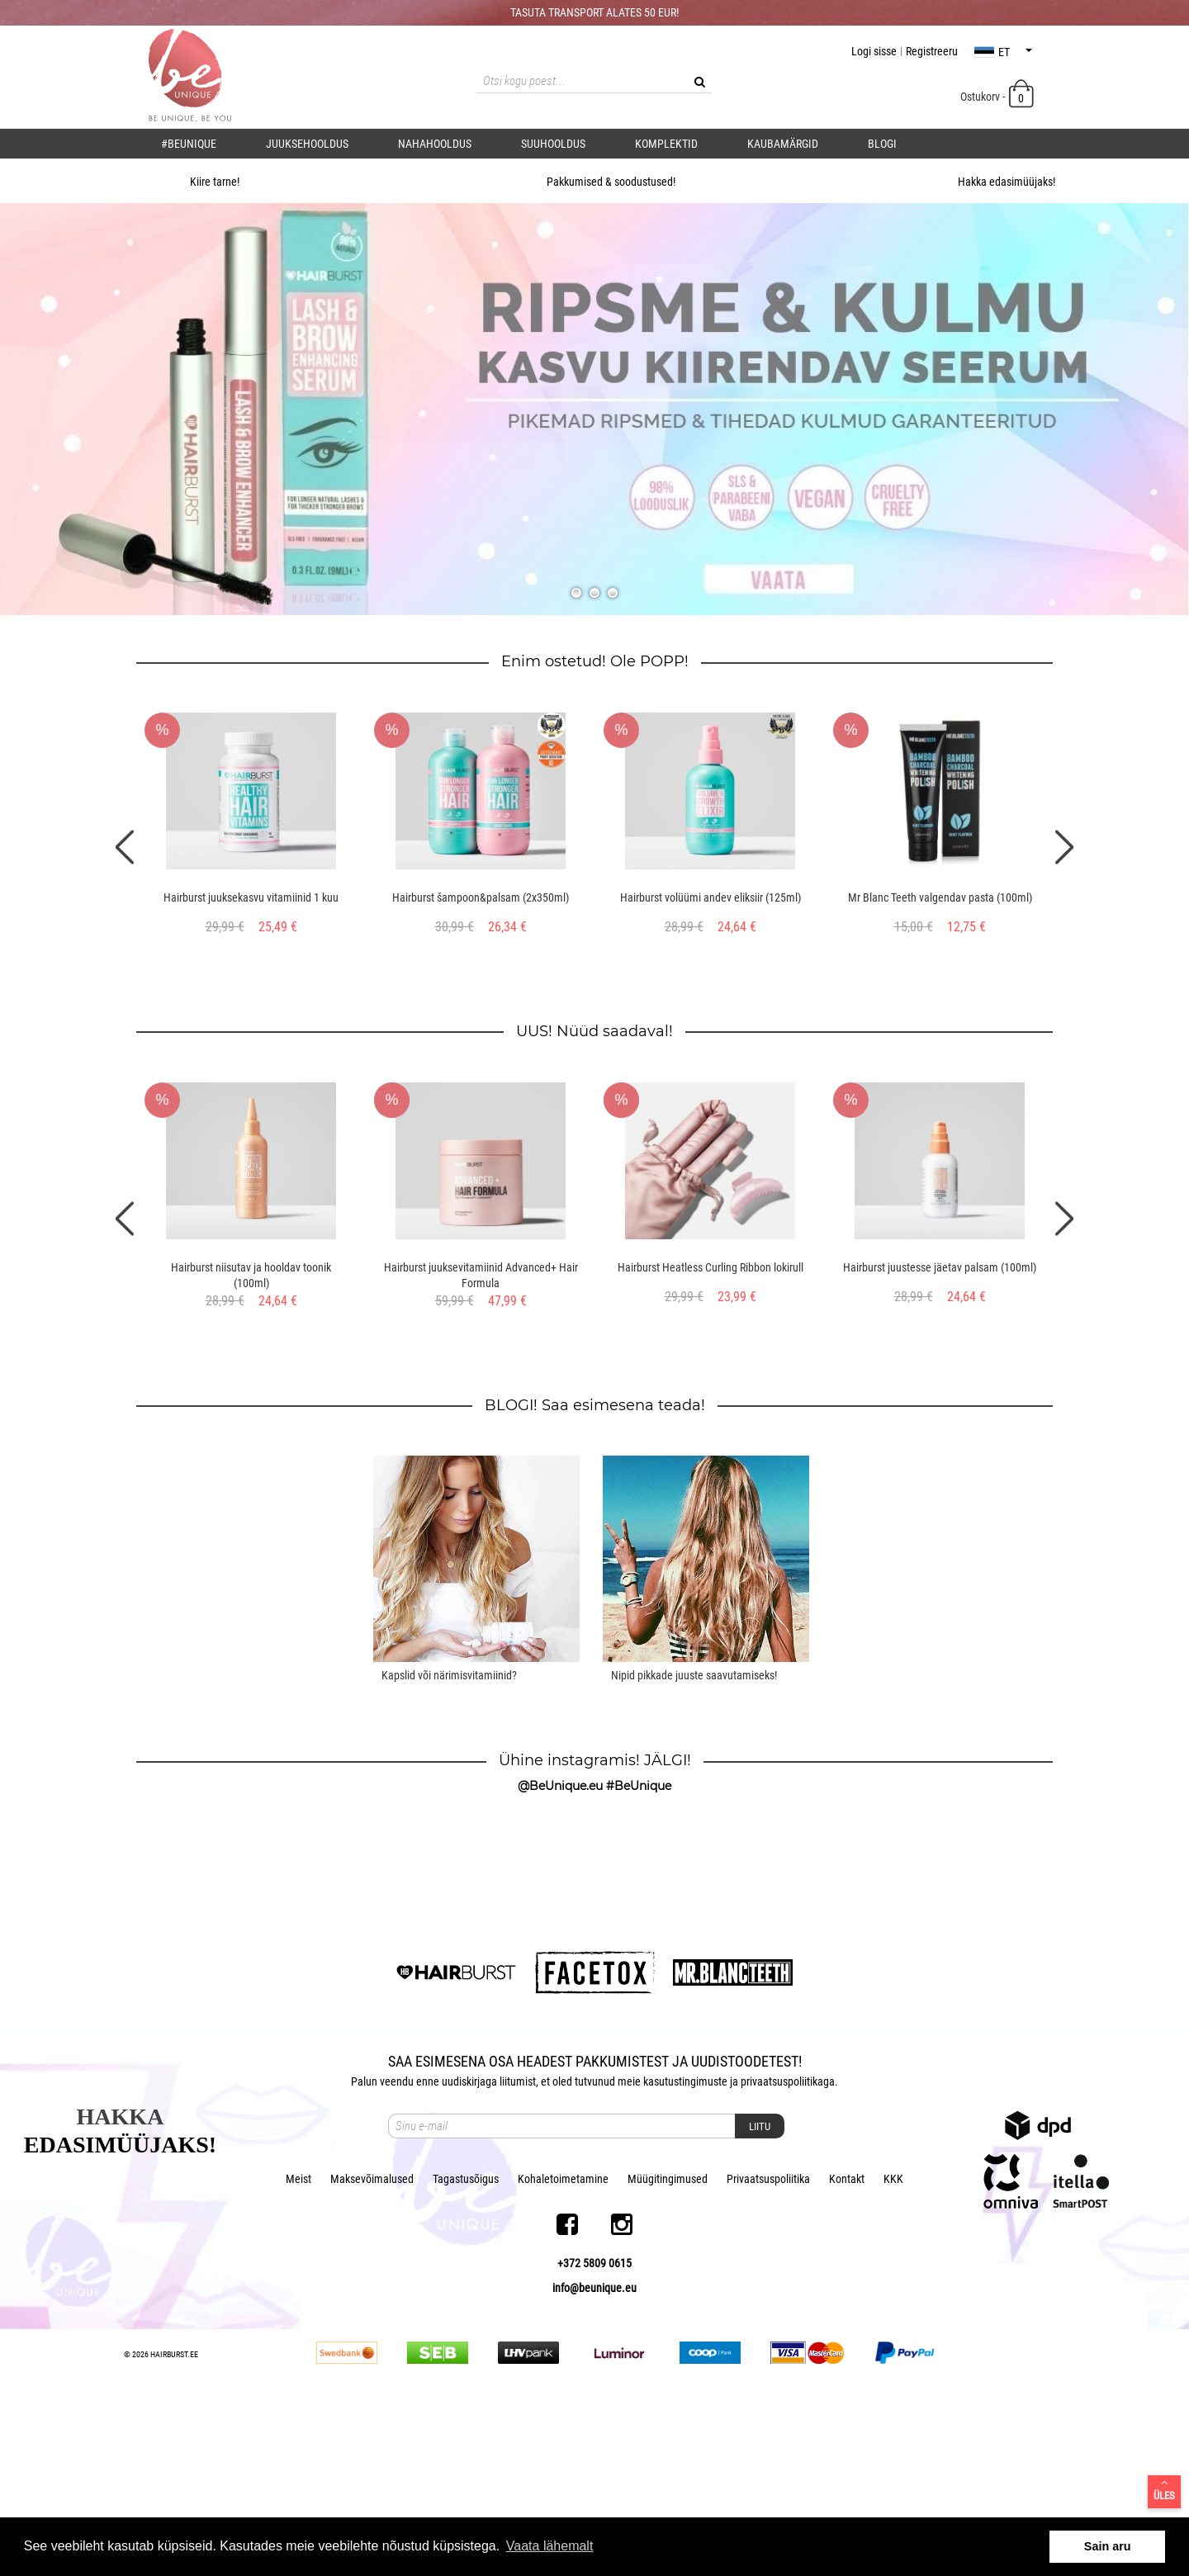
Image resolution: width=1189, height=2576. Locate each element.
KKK (893, 2350)
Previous (125, 847)
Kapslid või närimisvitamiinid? (449, 1675)
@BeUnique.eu (560, 1785)
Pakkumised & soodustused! (594, 181)
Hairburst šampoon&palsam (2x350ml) (480, 897)
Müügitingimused (668, 2350)
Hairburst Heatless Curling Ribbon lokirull (710, 1267)
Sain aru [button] (1107, 2546)
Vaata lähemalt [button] (550, 2546)
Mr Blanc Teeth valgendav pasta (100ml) (940, 897)
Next (1064, 847)
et (1003, 52)
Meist (298, 2350)
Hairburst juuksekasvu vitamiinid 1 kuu (251, 897)
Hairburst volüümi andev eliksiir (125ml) (710, 897)
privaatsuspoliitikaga (788, 2253)
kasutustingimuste (685, 2253)
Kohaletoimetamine (563, 2350)
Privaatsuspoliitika (768, 2350)
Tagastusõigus (466, 2350)
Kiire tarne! (197, 181)
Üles (1164, 2489)
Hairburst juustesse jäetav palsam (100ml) (939, 1267)
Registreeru (932, 51)
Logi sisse (874, 51)
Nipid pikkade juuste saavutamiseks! (694, 1675)
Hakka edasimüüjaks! (989, 181)
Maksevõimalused (372, 2350)
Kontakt (847, 2350)
